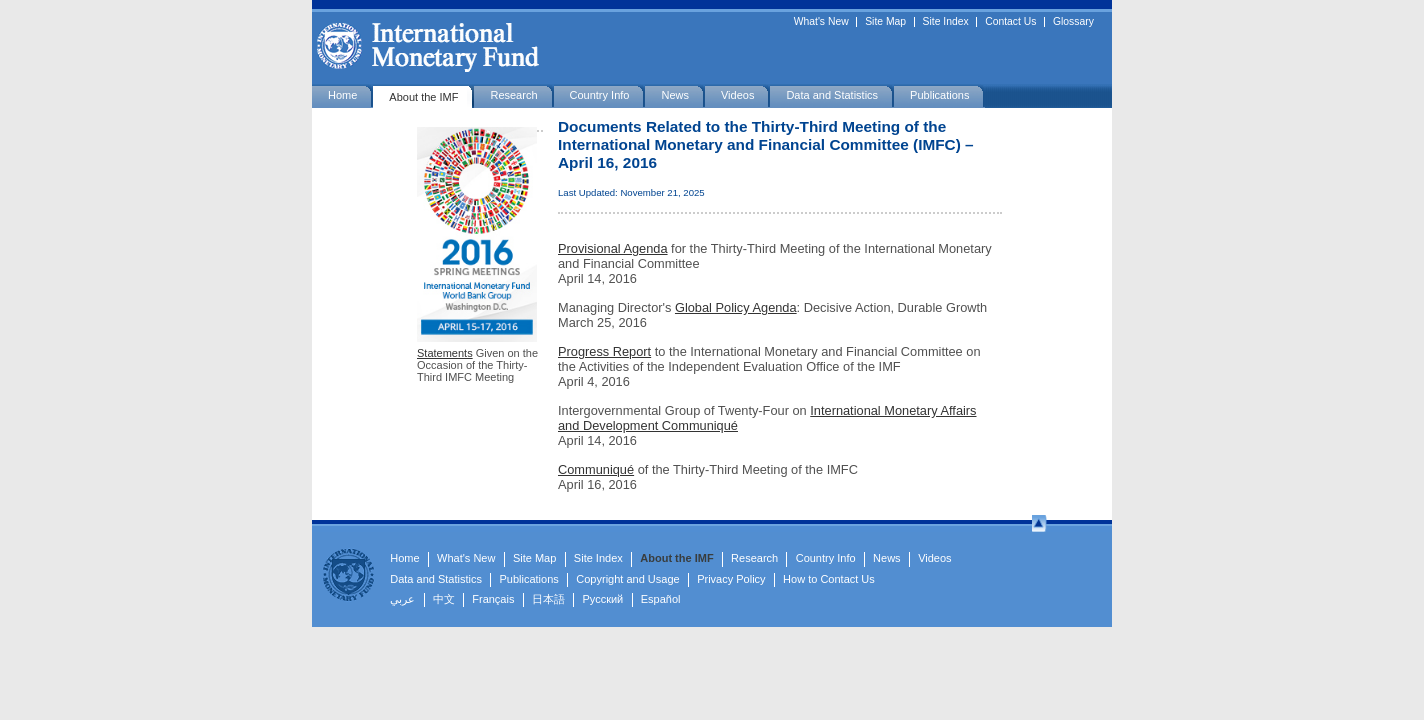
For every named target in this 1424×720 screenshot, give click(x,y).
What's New (821, 22)
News (675, 95)
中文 (444, 599)
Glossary (1073, 22)
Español (661, 599)
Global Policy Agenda (736, 307)
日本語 (548, 599)
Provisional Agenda (613, 248)
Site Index (946, 22)
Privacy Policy (731, 579)
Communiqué (596, 469)
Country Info (600, 95)
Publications (939, 95)
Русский (602, 599)
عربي (402, 599)
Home (342, 95)
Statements (445, 353)
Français (493, 599)
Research (513, 95)
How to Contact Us (829, 579)
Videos (737, 95)
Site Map (885, 22)
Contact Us (1010, 22)
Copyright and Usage (627, 579)
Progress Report (604, 351)
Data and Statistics (832, 95)
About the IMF (423, 97)
